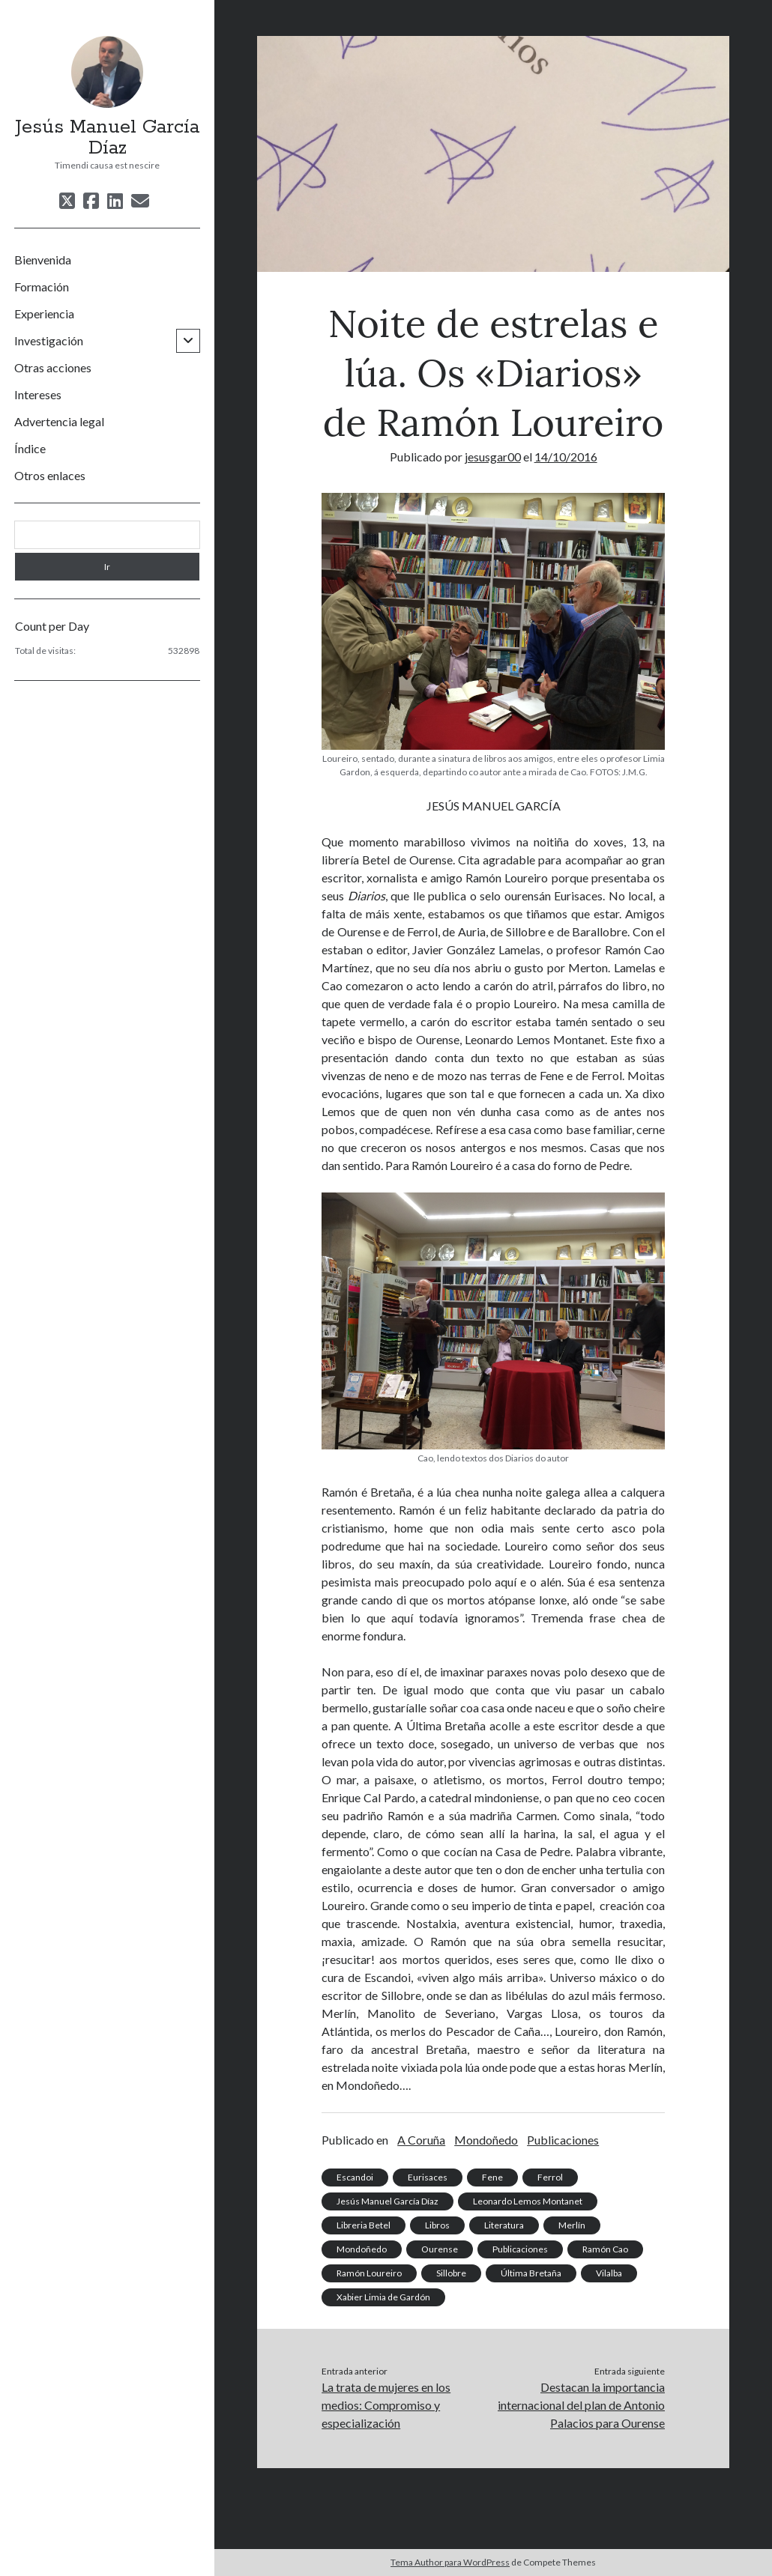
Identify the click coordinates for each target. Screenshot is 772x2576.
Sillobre (451, 2273)
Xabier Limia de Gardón (383, 2297)
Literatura (504, 2225)
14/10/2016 (565, 456)
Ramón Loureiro (369, 2273)
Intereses (37, 394)
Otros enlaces (49, 475)
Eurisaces (427, 2177)
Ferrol (550, 2177)
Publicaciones (563, 2140)
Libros (437, 2225)
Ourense (439, 2249)
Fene (492, 2177)
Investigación (48, 340)
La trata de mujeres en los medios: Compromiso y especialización (386, 2405)
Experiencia (44, 313)
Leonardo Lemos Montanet (527, 2201)
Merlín (571, 2225)
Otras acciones (52, 367)
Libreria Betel (363, 2225)
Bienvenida (42, 259)
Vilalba (609, 2273)
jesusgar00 (493, 456)
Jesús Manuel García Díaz (107, 137)
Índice (30, 448)
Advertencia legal (59, 421)
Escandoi (355, 2177)
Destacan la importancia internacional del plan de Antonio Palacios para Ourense (581, 2405)
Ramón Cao (605, 2249)
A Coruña (421, 2140)
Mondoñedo (486, 2140)
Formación (41, 286)
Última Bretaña (531, 2273)
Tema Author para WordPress (450, 2562)
